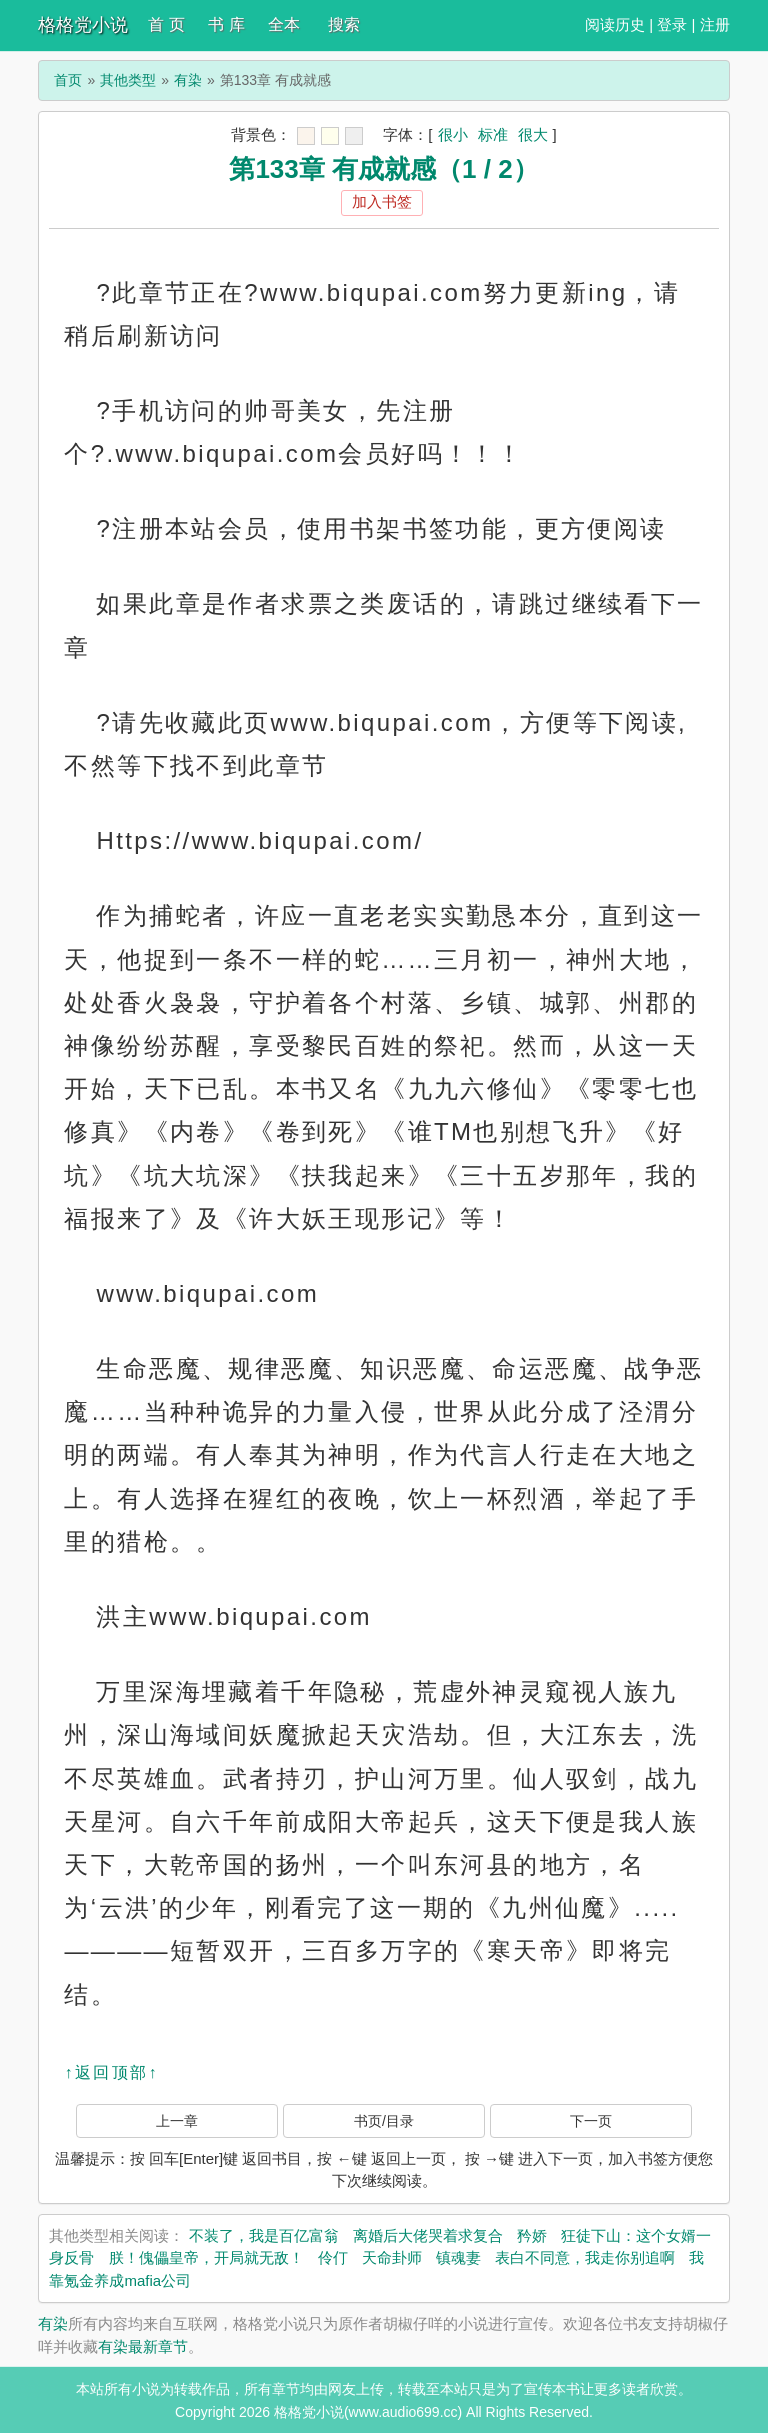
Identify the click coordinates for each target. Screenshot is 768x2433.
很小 (453, 134)
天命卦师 (392, 2257)
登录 (672, 24)
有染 (188, 80)
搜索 (344, 24)
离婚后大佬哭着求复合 (428, 2235)
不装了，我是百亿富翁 (264, 2235)
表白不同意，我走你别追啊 (585, 2257)
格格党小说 (83, 25)
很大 (533, 134)
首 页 (166, 24)
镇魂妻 (458, 2257)
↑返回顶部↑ (111, 2072)
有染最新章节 (143, 2346)
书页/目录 (384, 2121)
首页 (68, 80)
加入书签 (382, 201)
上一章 (177, 2121)
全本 (284, 24)
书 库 (226, 24)
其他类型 (128, 80)
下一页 (591, 2121)
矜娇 (532, 2235)
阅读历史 (615, 24)
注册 (715, 24)
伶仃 (333, 2257)
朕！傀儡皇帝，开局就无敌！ (206, 2257)
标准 (493, 134)
